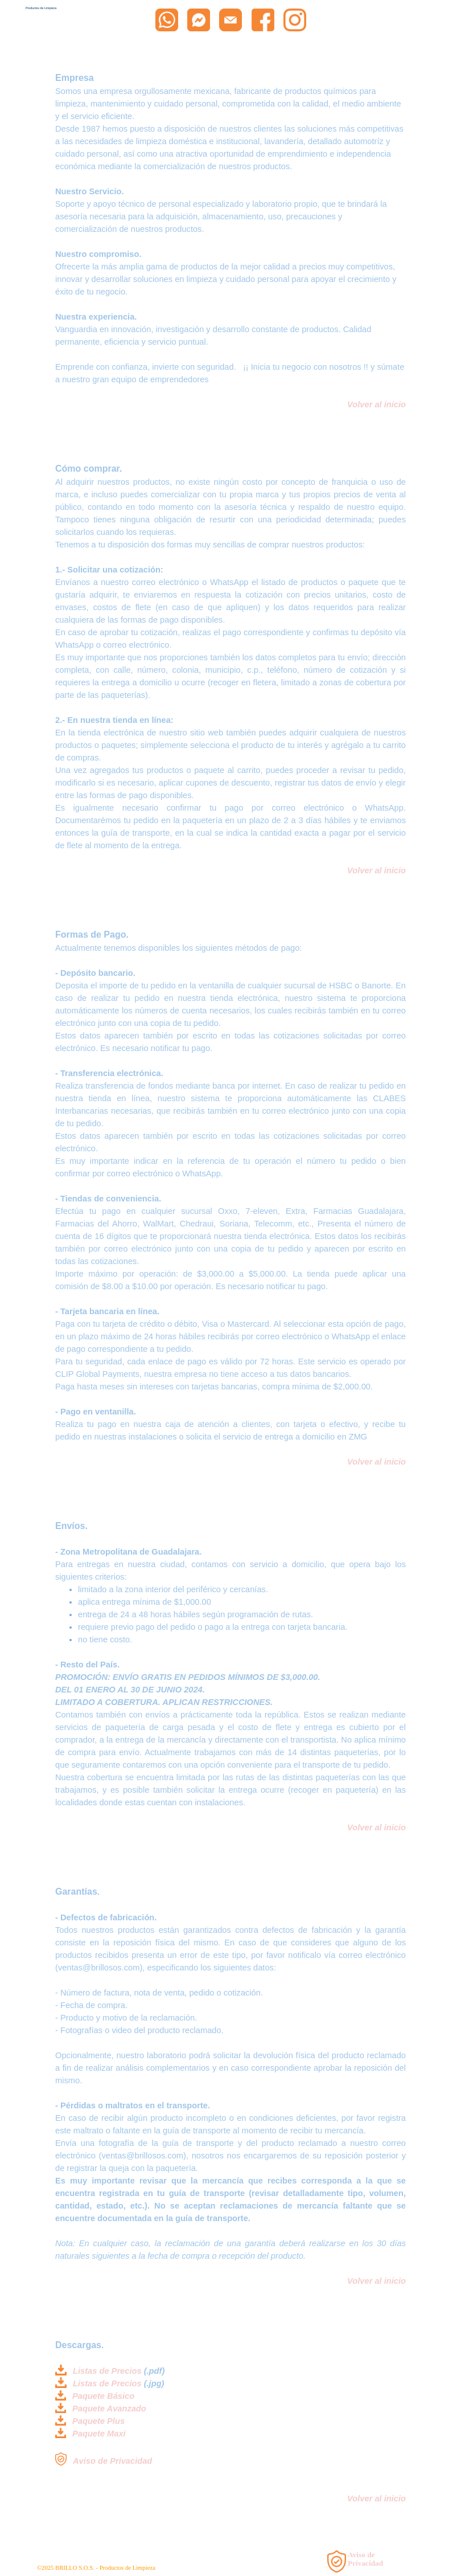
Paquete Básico (103, 2396)
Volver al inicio (376, 870)
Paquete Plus (98, 2421)
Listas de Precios (107, 2370)
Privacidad (365, 2563)
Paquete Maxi (99, 2433)
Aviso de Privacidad (112, 2460)
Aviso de (361, 2554)
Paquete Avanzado (109, 2408)
